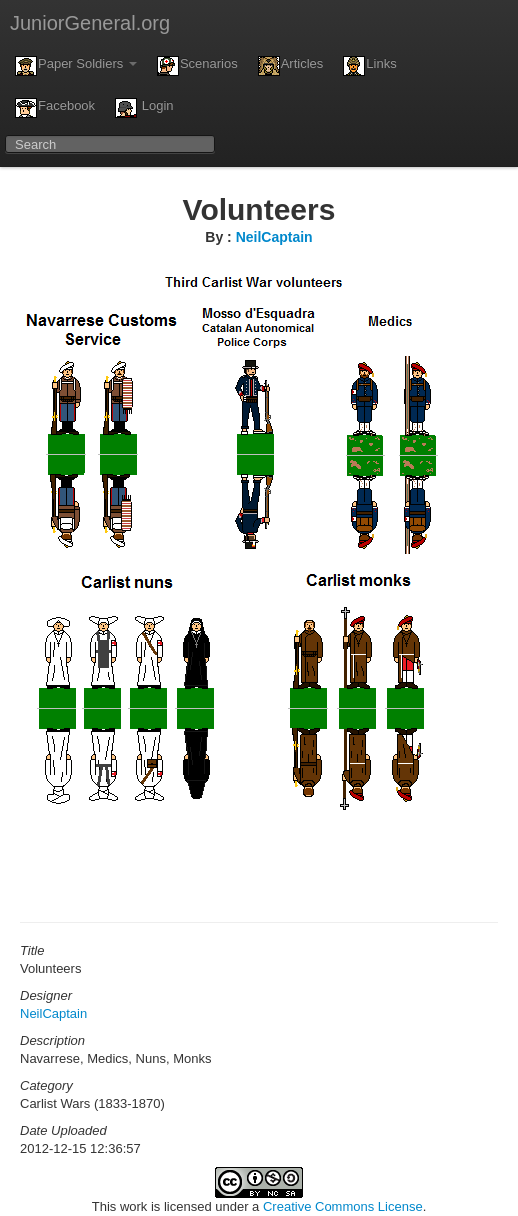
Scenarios (197, 66)
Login (144, 108)
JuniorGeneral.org (90, 23)
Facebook (55, 108)
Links (369, 66)
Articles (291, 66)
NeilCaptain (274, 237)
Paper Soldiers (76, 66)
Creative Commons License (343, 1206)
